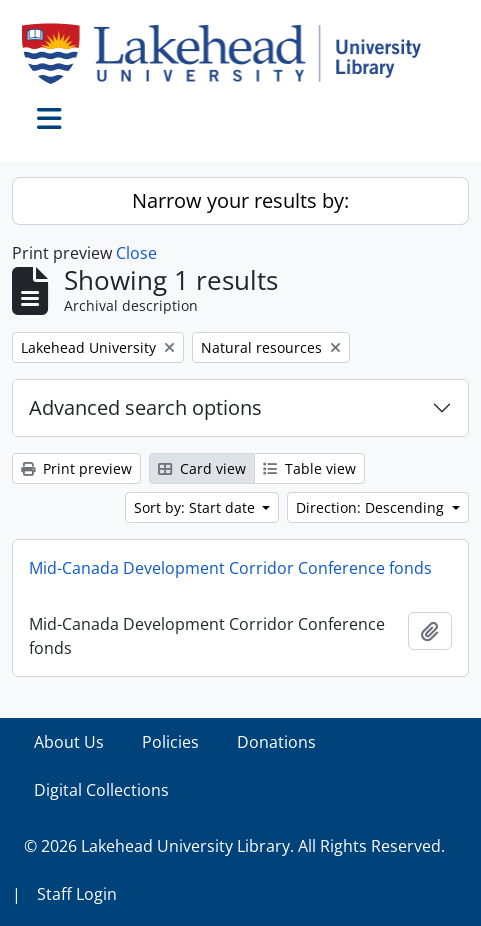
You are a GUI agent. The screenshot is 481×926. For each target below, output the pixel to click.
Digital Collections (101, 790)
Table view (309, 468)
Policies (170, 742)
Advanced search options (145, 407)
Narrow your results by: (240, 200)
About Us (69, 742)
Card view (202, 468)
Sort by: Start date (196, 507)
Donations (276, 742)
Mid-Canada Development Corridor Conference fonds (230, 568)
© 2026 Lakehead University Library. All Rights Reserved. (234, 846)
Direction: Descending (372, 507)
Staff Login (77, 894)
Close (136, 253)
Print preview (76, 468)
